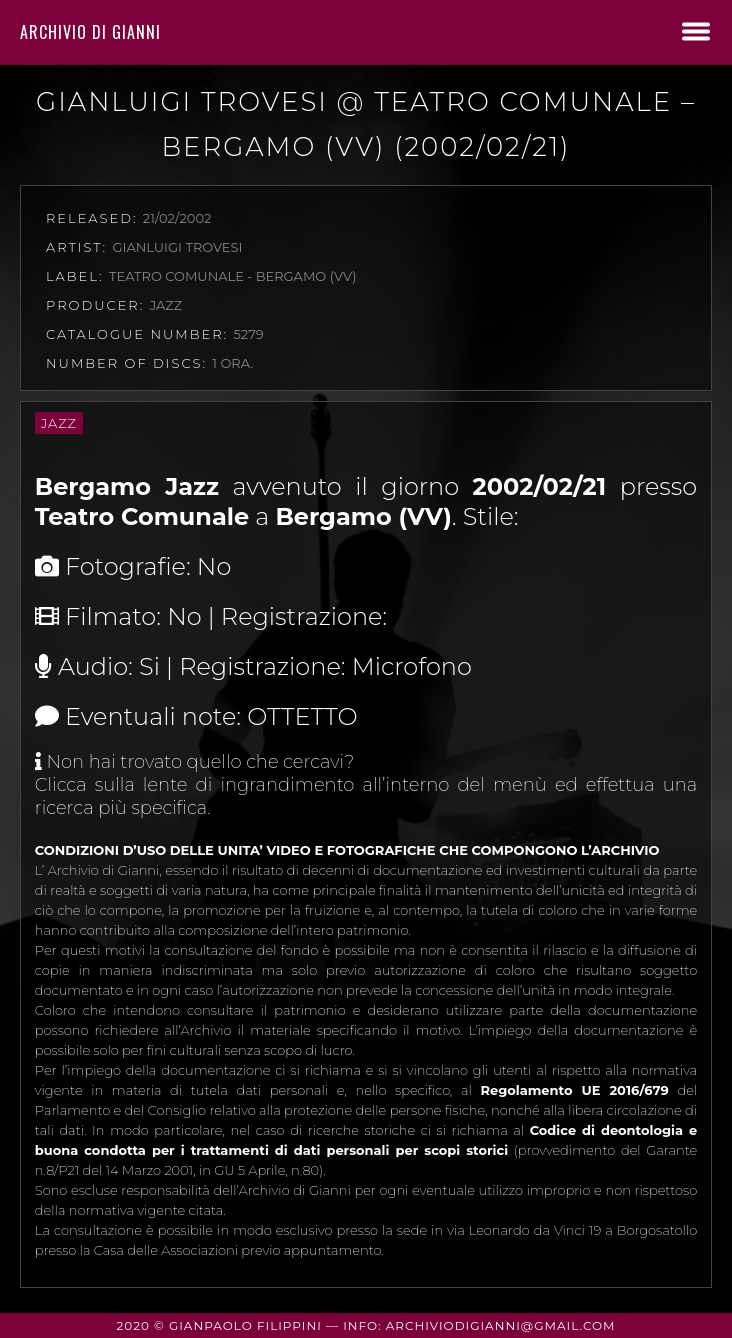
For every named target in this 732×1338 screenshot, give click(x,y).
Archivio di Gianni (90, 32)
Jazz (59, 423)
